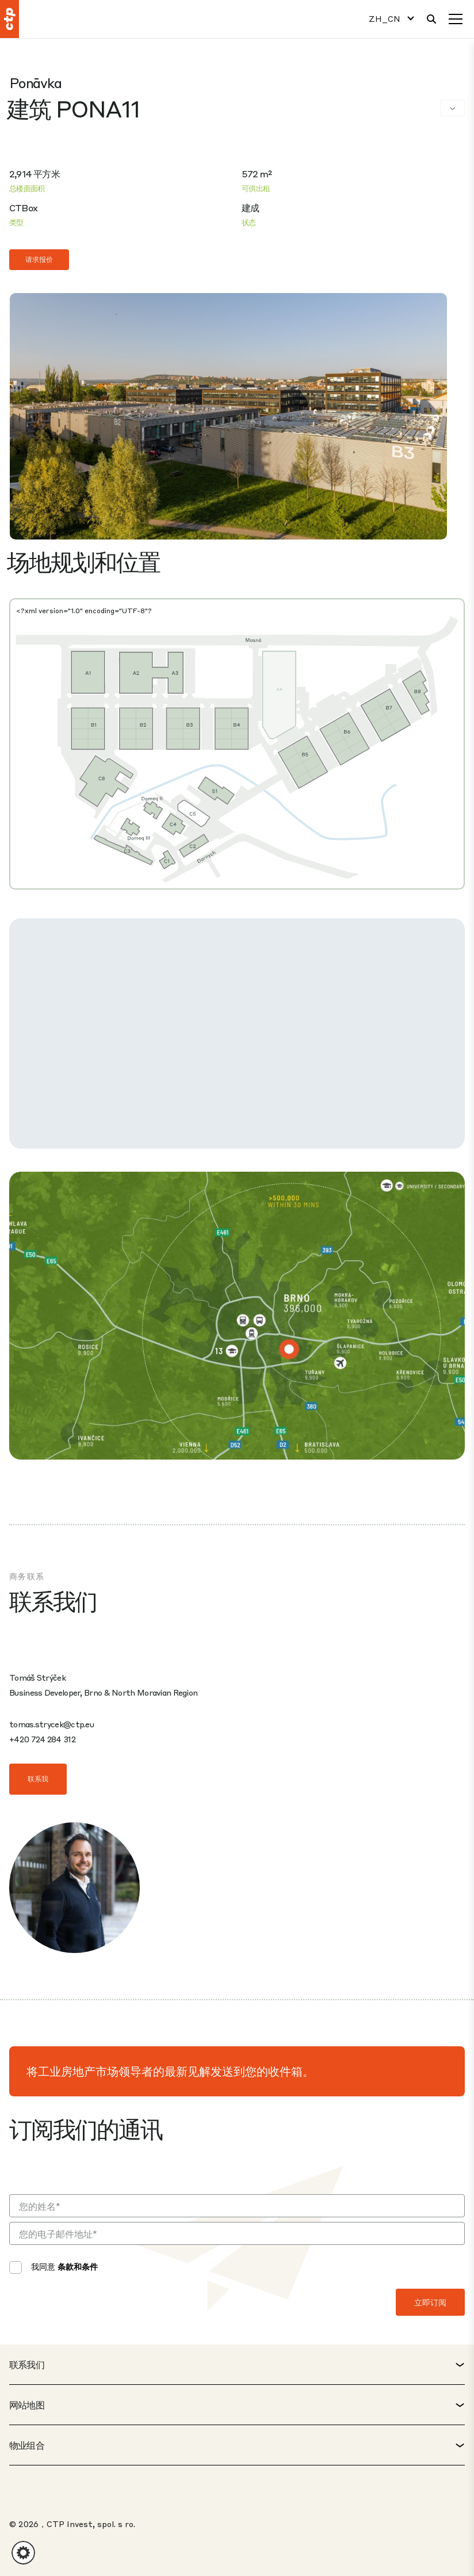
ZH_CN (384, 19)
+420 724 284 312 (42, 1739)
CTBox (23, 208)
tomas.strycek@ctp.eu (51, 1724)
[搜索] (431, 19)
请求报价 (39, 259)
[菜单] (455, 19)
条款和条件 (78, 2266)
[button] (23, 2552)
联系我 (38, 1779)
